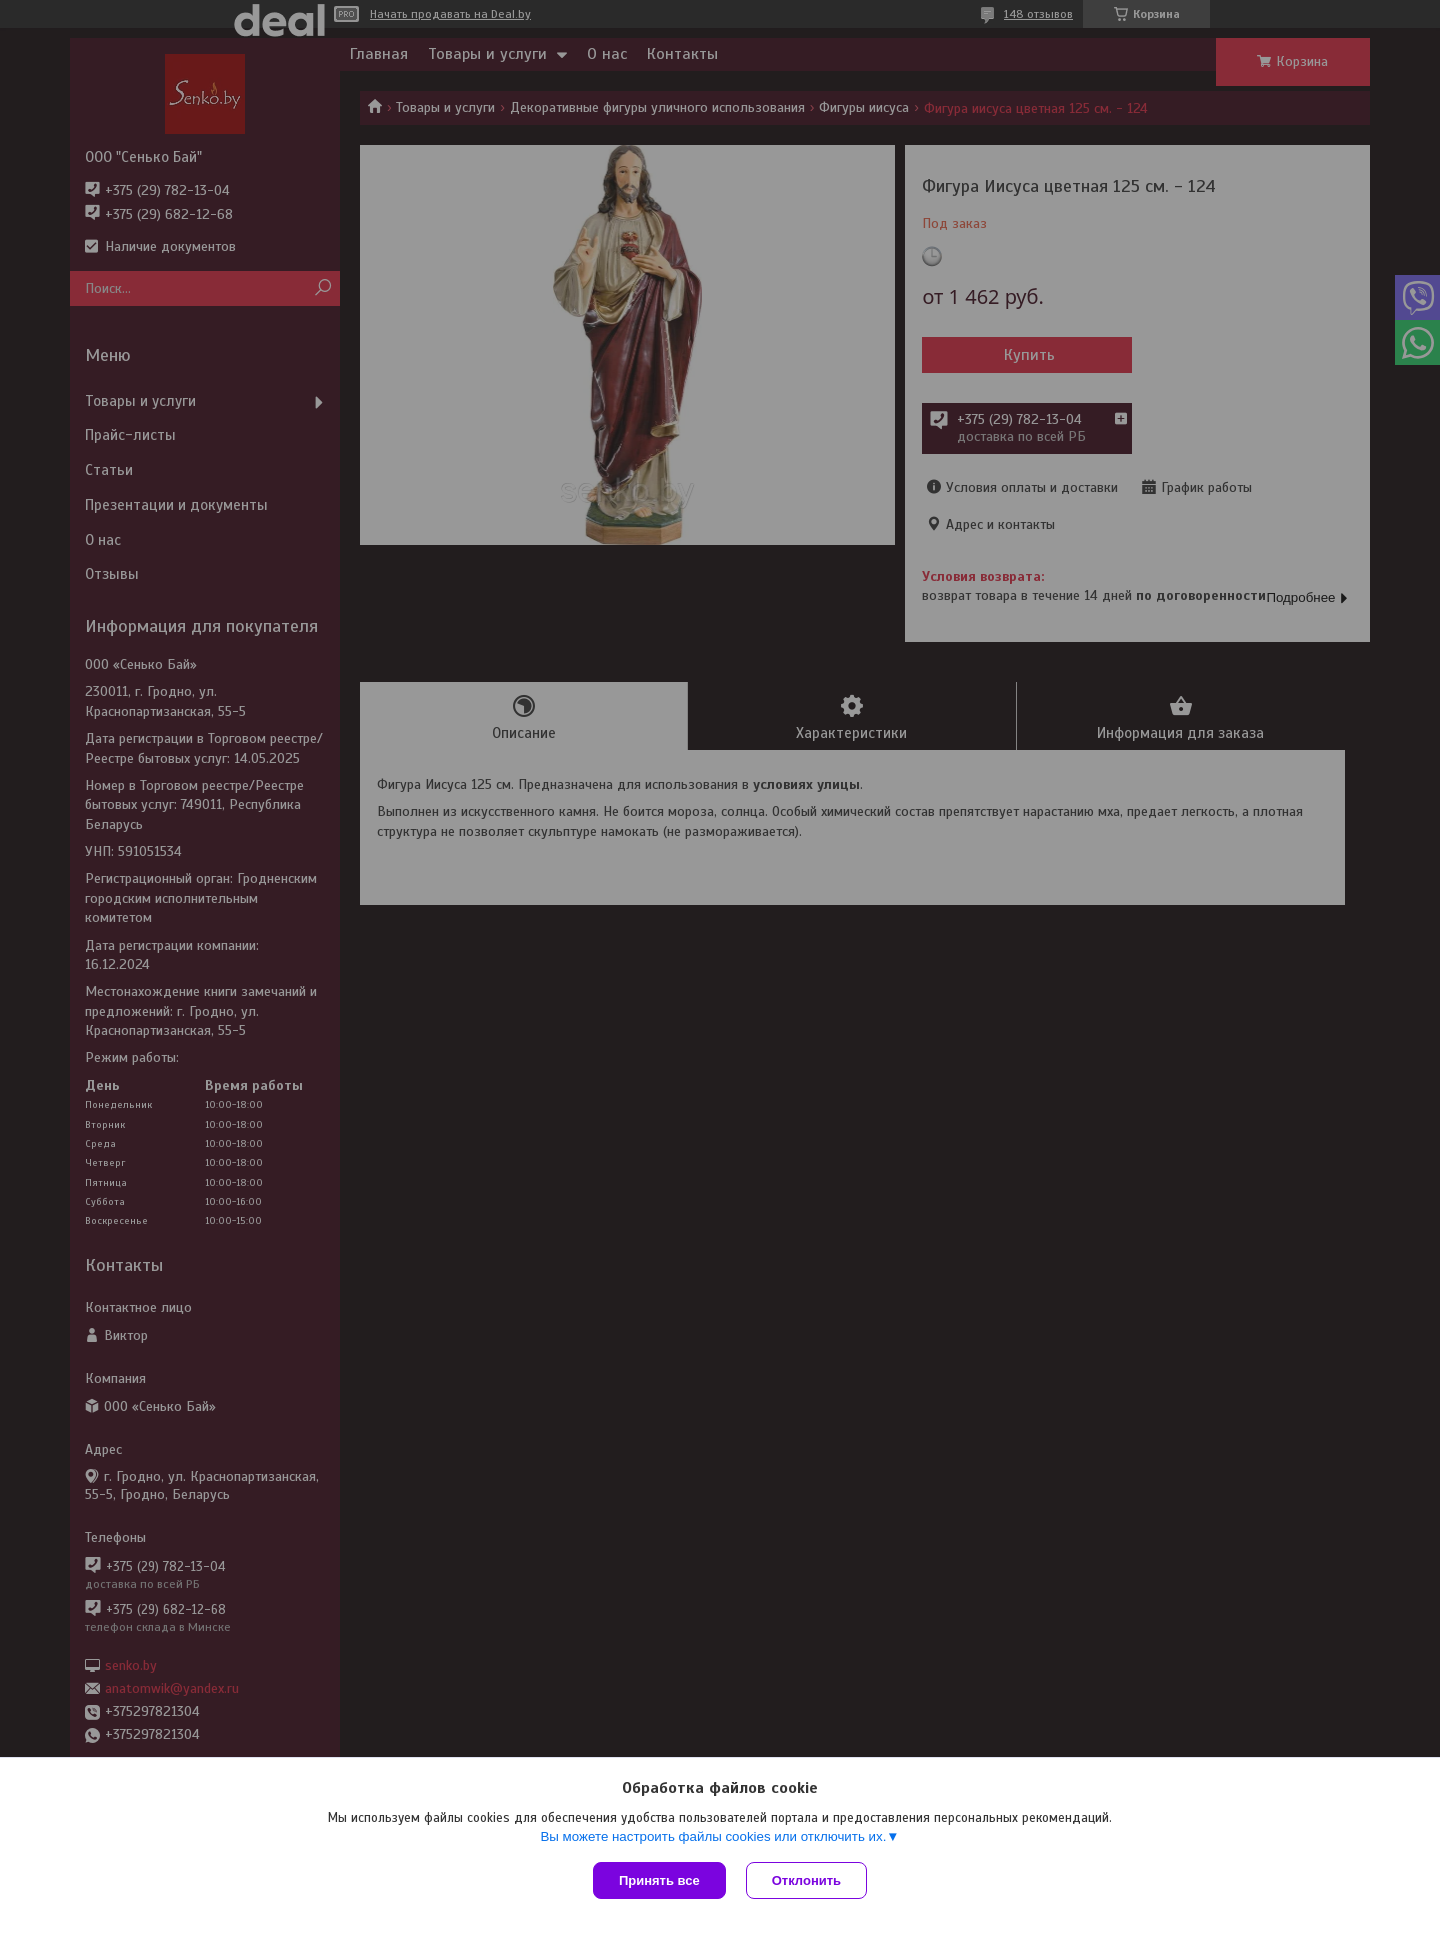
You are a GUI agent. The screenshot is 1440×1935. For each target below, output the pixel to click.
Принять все (659, 1880)
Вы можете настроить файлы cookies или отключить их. (713, 1836)
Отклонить (806, 1880)
